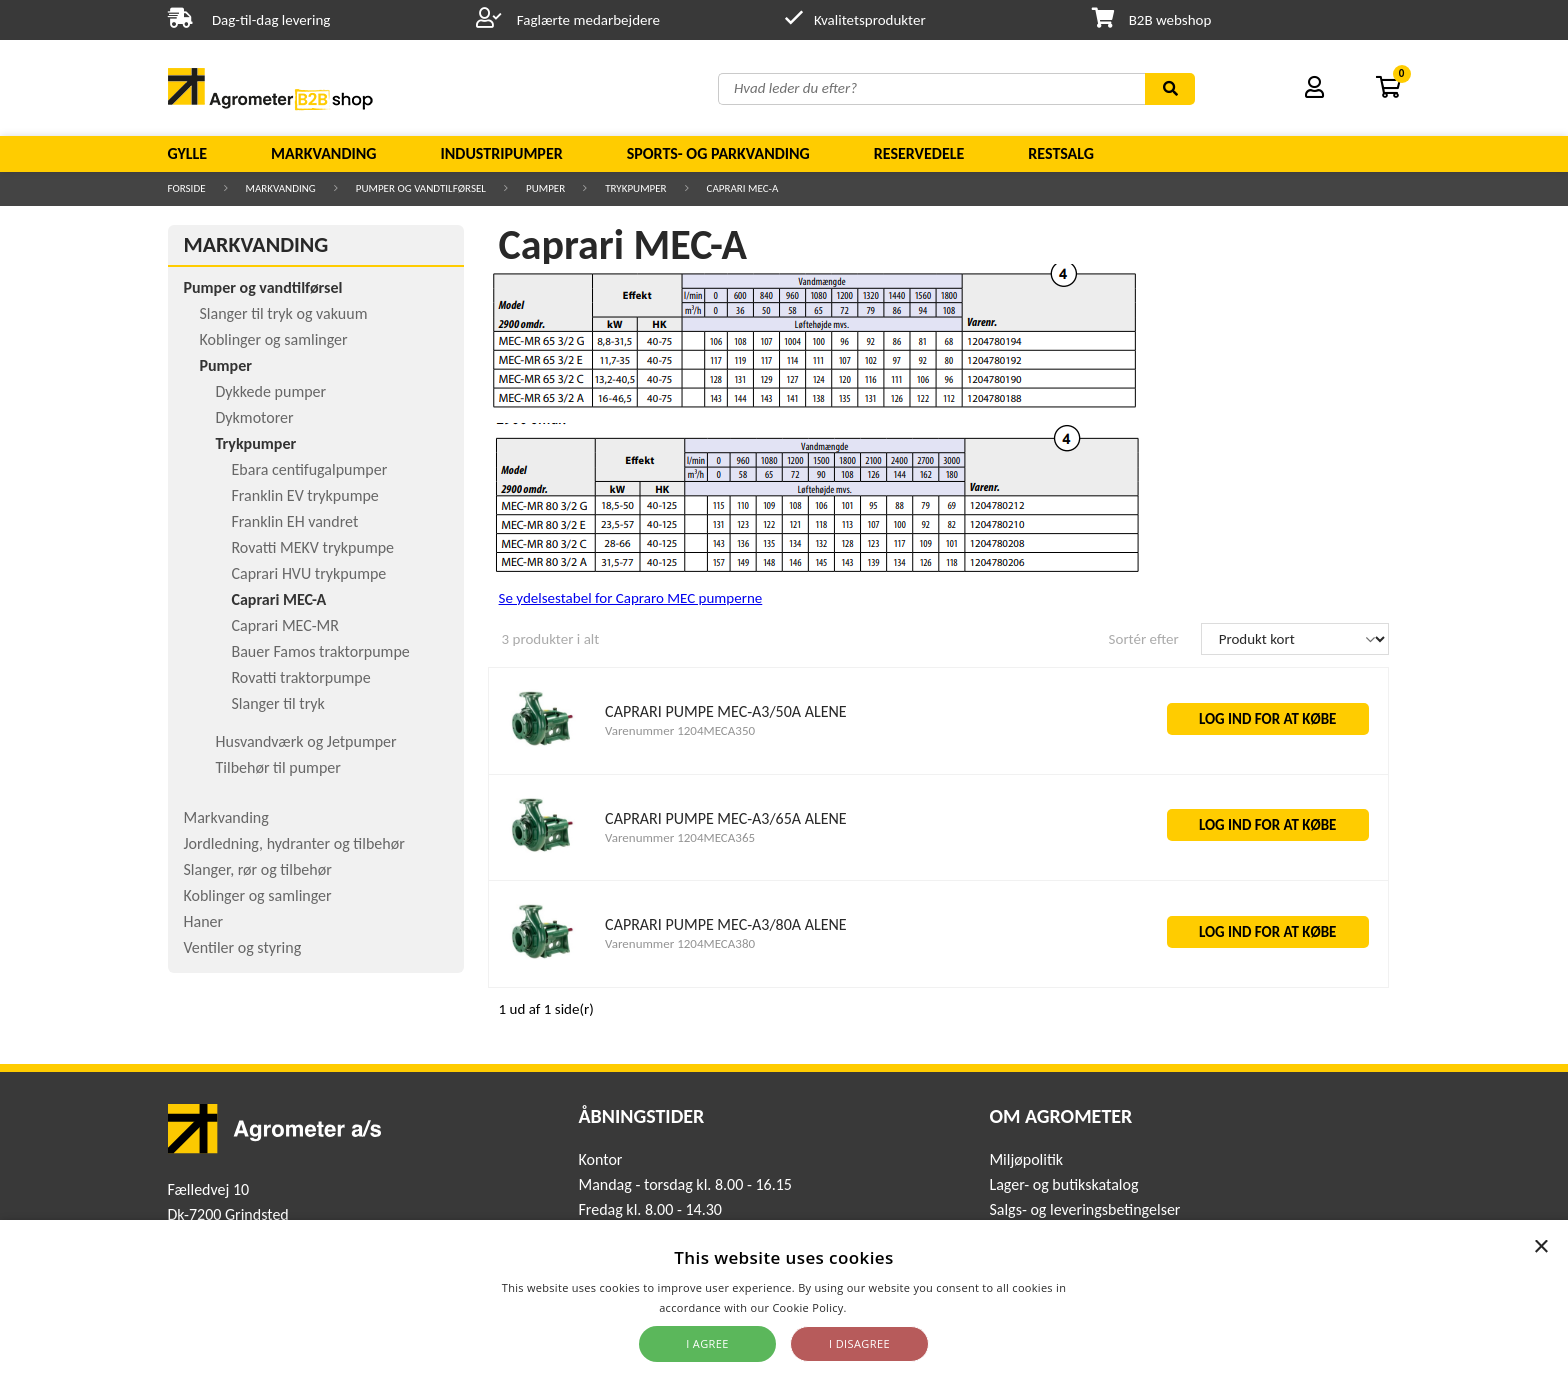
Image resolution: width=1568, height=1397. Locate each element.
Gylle (188, 153)
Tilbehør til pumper (278, 767)
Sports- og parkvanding (718, 153)
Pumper (545, 188)
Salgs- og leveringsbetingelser (1084, 1209)
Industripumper (501, 153)
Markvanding (323, 153)
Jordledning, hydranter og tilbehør (294, 843)
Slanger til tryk (278, 703)
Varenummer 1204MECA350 (680, 730)
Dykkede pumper (271, 391)
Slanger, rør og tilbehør (258, 869)
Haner (204, 921)
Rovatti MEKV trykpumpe (313, 547)
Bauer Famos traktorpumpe (321, 651)
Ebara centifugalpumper (310, 469)
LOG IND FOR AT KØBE (1268, 719)
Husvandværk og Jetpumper (306, 741)
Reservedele (919, 153)
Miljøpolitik (1026, 1159)
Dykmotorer (255, 417)
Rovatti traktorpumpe (301, 677)
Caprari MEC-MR (285, 625)
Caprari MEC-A (743, 188)
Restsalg (1061, 153)
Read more (879, 1307)
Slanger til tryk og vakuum (284, 313)
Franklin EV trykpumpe (305, 495)
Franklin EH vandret (295, 521)
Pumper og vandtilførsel (421, 188)
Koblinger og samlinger (274, 339)
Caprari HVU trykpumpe (309, 573)
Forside (187, 188)
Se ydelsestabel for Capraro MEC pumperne (631, 598)
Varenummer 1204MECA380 (680, 943)
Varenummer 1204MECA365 (680, 837)
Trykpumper (635, 188)
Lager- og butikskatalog (1063, 1184)
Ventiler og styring (243, 947)
